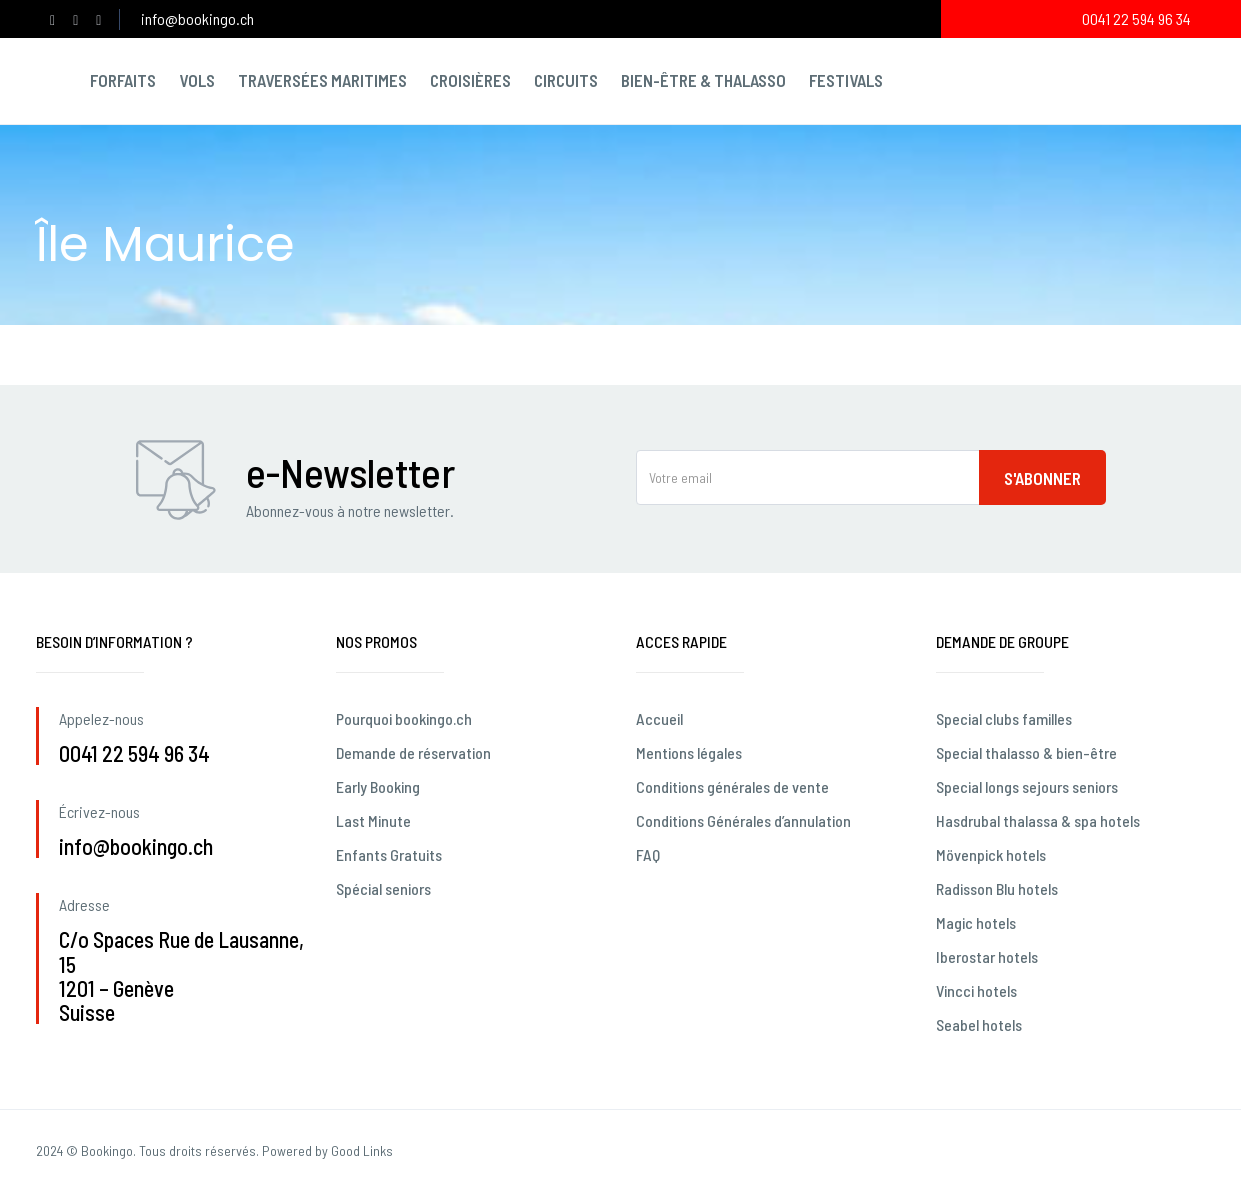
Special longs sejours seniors (1027, 786)
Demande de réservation (413, 752)
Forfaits (123, 80)
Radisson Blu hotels (997, 888)
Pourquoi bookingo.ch (404, 718)
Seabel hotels (979, 1024)
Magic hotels (976, 922)
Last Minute (373, 820)
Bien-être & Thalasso (703, 80)
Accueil (659, 718)
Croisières (470, 80)
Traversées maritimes (322, 80)
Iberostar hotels (987, 956)
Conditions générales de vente (732, 786)
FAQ (648, 854)
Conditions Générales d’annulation (743, 820)
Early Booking (378, 786)
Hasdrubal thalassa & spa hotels (1038, 820)
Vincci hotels (976, 990)
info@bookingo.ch (197, 18)
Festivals (846, 80)
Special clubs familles (1004, 718)
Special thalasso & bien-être (1026, 752)
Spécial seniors (383, 888)
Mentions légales (689, 752)
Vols (197, 80)
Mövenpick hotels (991, 854)
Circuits (566, 80)
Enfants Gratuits (389, 854)
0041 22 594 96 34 (1136, 18)
